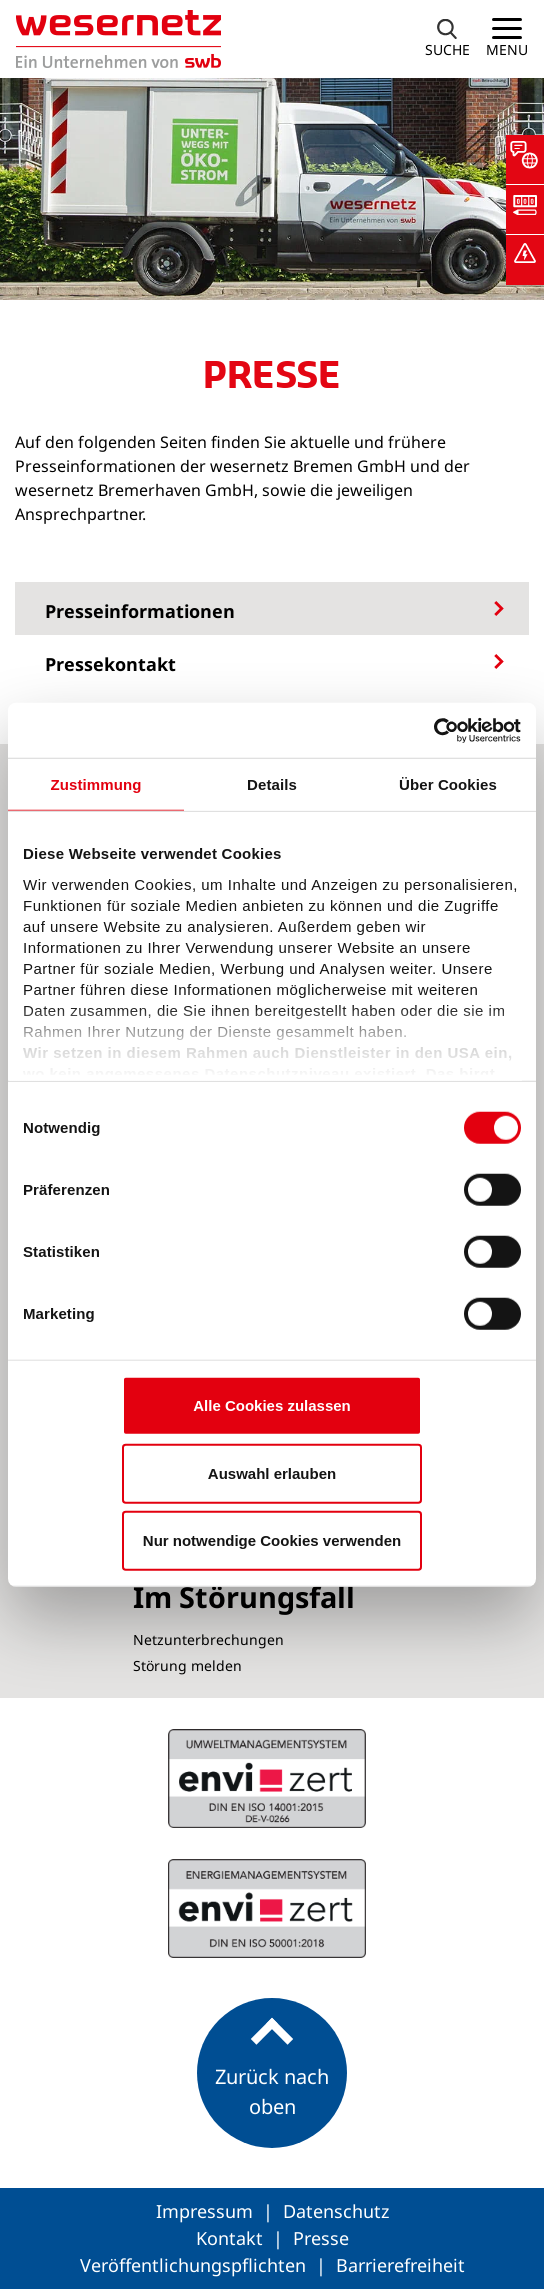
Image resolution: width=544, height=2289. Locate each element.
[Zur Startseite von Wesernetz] (110, 39)
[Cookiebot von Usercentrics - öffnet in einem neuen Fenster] (433, 730)
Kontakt (232, 2238)
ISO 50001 (267, 1778)
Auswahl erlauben (272, 1472)
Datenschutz (336, 2211)
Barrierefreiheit (400, 2265)
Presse (321, 2238)
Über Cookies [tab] (448, 784)
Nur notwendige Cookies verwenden (272, 1540)
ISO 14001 (267, 1908)
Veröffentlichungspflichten (195, 2265)
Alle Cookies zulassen (272, 1405)
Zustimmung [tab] (96, 784)
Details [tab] (272, 784)
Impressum (207, 2211)
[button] (525, 160)
